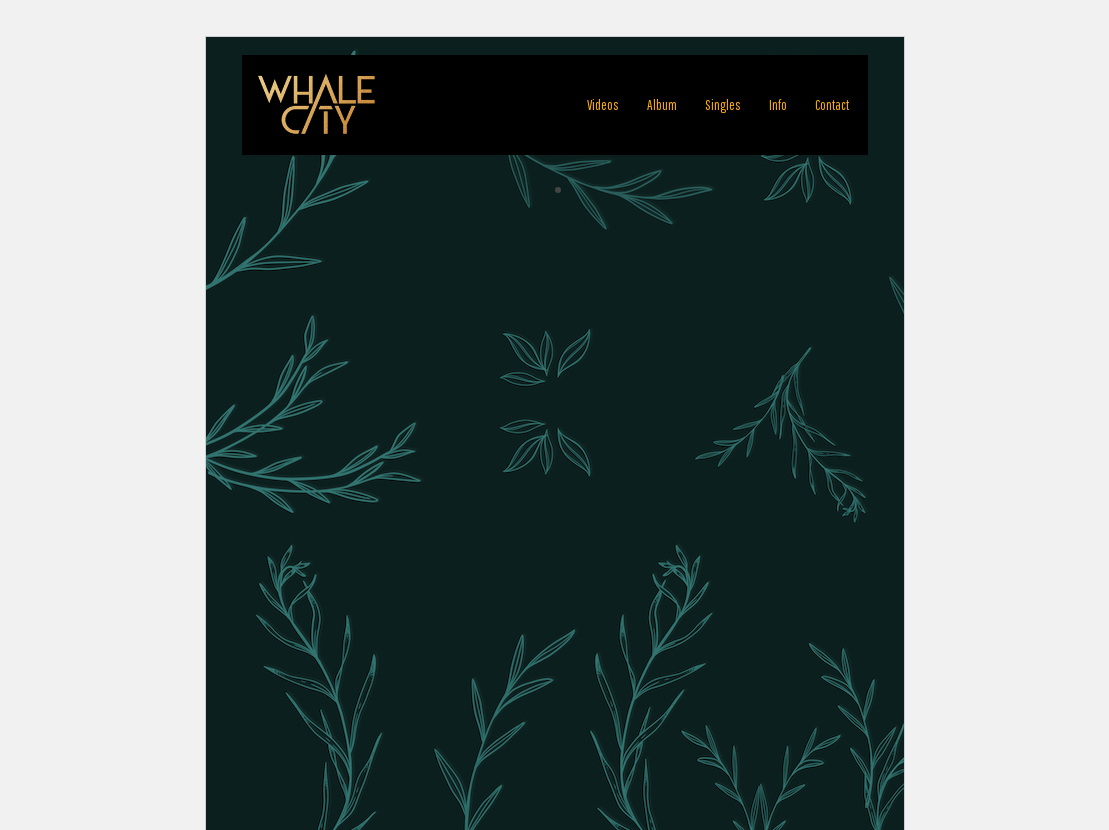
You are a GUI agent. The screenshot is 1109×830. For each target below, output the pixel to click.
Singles (723, 105)
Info (778, 105)
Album (662, 105)
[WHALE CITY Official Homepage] (317, 105)
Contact (832, 105)
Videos (603, 105)
